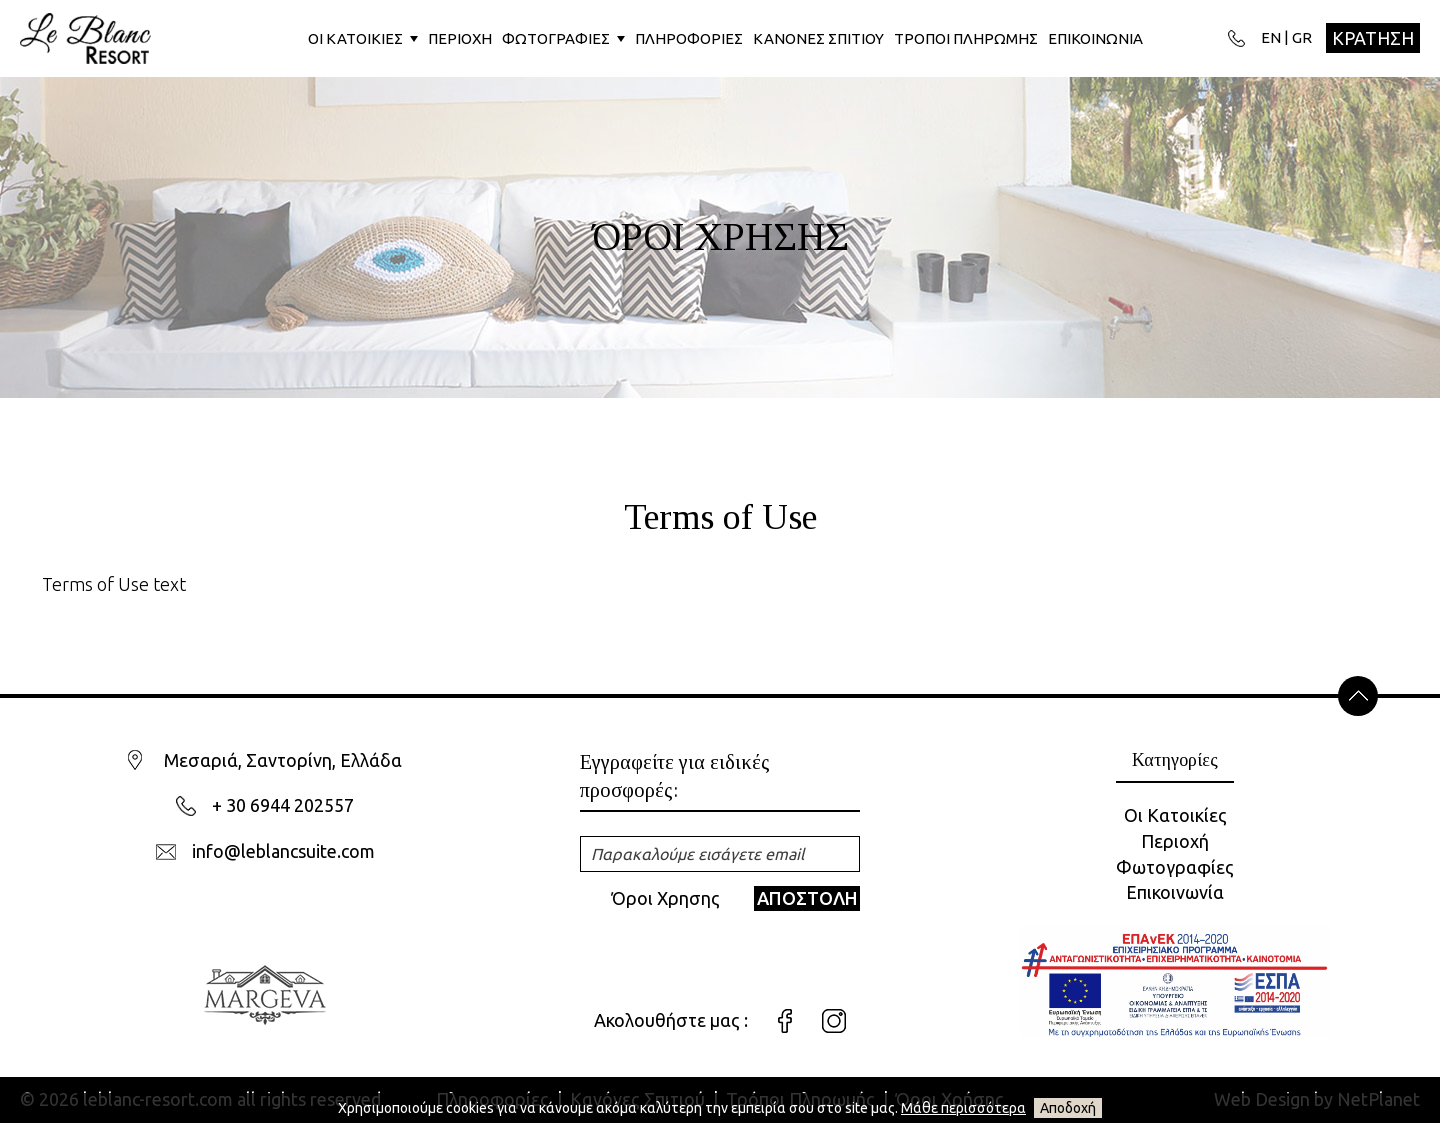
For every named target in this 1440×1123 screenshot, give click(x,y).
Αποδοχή (1068, 1108)
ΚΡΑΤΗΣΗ (1373, 38)
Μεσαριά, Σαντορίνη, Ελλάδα (283, 760)
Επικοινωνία (1175, 892)
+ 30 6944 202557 (283, 805)
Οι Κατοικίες (1175, 815)
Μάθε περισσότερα (963, 1108)
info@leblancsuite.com (283, 851)
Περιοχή (1175, 841)
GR (1302, 37)
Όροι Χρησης (666, 898)
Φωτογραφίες (1175, 867)
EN (1271, 37)
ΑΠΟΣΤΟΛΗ (807, 898)
